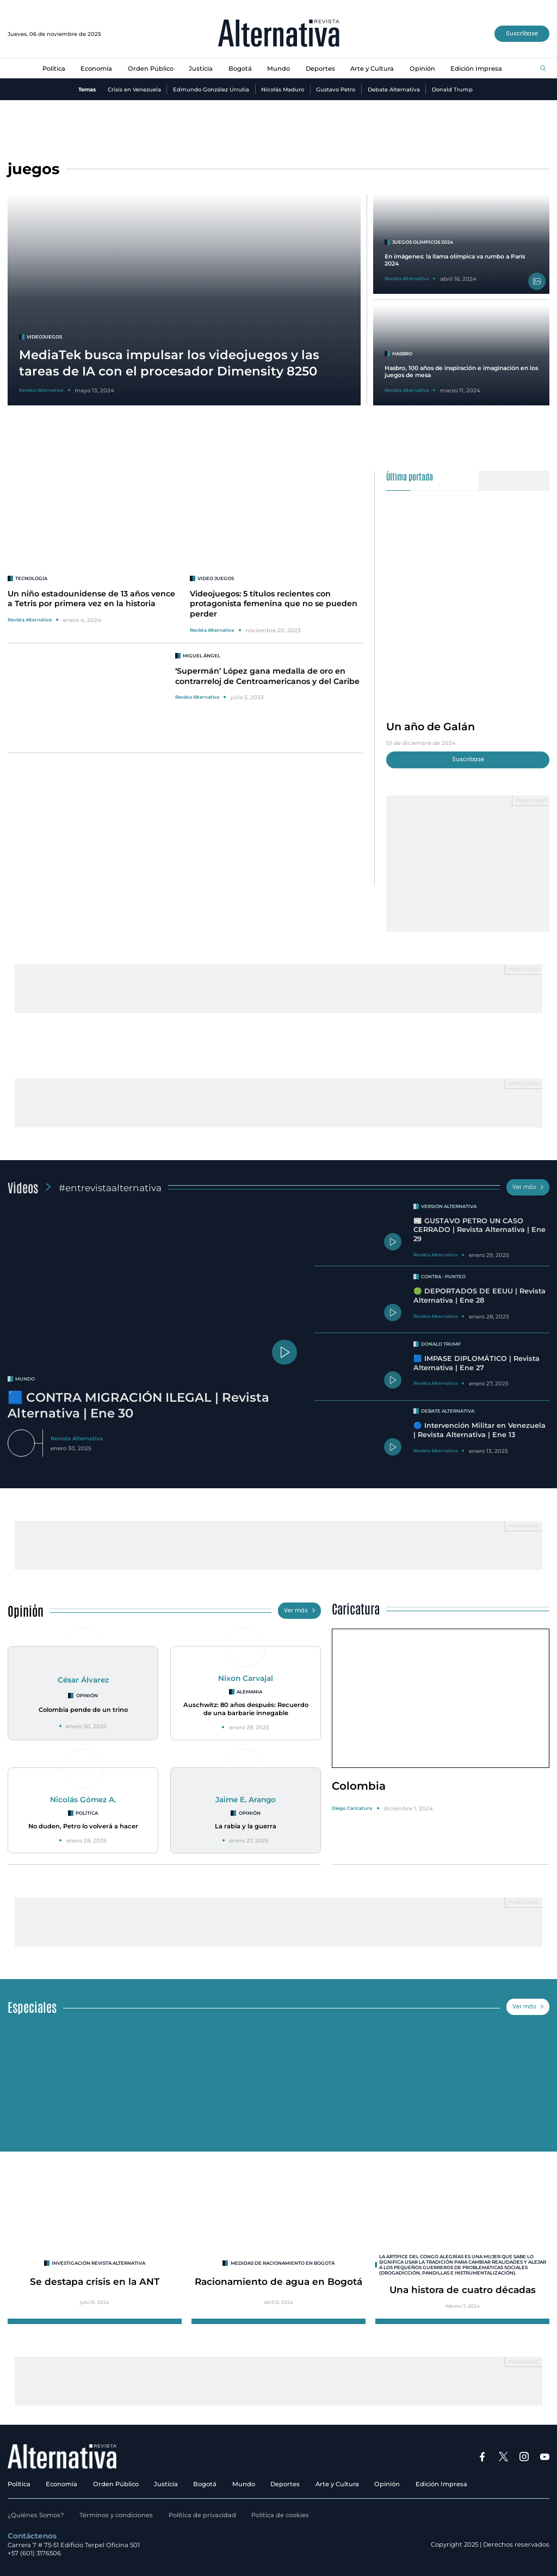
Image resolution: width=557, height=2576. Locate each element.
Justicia (201, 68)
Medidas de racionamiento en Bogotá (283, 2263)
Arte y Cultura (372, 68)
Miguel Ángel (201, 655)
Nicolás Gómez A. (83, 1799)
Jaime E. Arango (245, 1799)
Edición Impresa (476, 68)
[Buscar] (543, 69)
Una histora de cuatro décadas (462, 2289)
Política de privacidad (202, 2515)
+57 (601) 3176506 (34, 2553)
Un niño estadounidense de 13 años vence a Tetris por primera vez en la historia (91, 598)
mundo (25, 1379)
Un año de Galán (430, 726)
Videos (23, 1187)
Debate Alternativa (394, 89)
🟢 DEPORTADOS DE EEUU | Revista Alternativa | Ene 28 (479, 1295)
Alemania (249, 1691)
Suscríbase (522, 33)
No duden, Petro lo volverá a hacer (83, 1826)
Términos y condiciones (116, 2515)
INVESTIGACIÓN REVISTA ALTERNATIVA (98, 2263)
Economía (96, 68)
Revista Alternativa (30, 620)
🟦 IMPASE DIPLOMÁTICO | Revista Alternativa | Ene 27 (476, 1363)
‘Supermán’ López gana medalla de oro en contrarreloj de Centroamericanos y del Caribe (267, 676)
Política (53, 68)
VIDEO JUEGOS (215, 578)
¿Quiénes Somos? (36, 2515)
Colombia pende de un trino (83, 1710)
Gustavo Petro (335, 89)
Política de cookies (280, 2515)
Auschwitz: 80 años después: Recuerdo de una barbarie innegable (245, 1709)
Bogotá (240, 68)
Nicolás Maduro (282, 89)
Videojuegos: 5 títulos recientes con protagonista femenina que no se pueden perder (273, 604)
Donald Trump (452, 89)
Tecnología (31, 578)
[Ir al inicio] (278, 34)
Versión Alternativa (448, 1206)
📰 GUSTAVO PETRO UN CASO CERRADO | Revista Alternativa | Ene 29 (479, 1230)
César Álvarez (83, 1679)
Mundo (278, 68)
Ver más (528, 1187)
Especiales (32, 2006)
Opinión (422, 68)
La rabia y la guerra (245, 1826)
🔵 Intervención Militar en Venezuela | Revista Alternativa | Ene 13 (479, 1430)
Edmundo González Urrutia (211, 89)
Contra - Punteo (443, 1276)
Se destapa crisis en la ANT (94, 2281)
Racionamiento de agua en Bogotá (278, 2281)
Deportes (320, 68)
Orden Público (151, 68)
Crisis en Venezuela (134, 89)
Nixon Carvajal (245, 1678)
